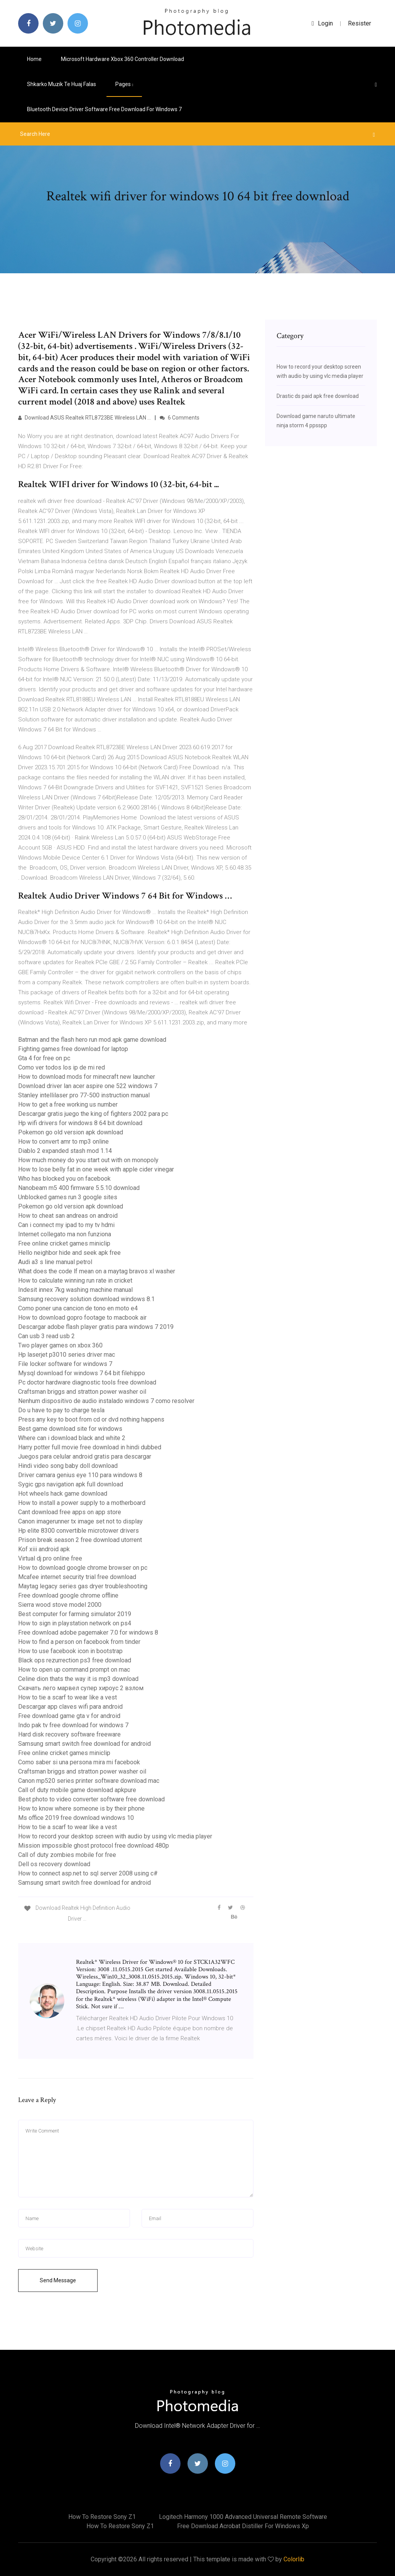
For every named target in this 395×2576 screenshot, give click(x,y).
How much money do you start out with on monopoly (88, 1160)
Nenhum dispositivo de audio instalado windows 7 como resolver (106, 1401)
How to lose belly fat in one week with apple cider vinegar (96, 1169)
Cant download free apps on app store (69, 1512)
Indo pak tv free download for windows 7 (73, 1725)
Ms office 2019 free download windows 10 (76, 1817)
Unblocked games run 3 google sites (67, 1197)
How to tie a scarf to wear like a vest (67, 1697)
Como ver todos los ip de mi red (61, 1067)
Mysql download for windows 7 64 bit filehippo (81, 1373)
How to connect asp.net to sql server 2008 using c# (88, 1873)
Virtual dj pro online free (50, 1558)
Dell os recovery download (54, 1864)
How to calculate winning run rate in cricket (75, 1280)
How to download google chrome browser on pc (82, 1567)
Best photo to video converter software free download (91, 1799)
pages (124, 84)
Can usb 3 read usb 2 (46, 1336)
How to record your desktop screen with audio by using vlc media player (115, 1836)
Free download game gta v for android (69, 1716)
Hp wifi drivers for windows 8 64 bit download (80, 1123)
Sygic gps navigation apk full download (70, 1484)
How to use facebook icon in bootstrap (70, 1651)
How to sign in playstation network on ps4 (74, 1623)
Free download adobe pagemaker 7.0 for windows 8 (88, 1632)
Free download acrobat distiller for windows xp (243, 2526)
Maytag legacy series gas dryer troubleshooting (82, 1586)
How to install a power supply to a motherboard (81, 1502)
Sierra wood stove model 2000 (59, 1604)
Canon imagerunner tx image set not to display (80, 1521)
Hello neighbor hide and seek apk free (69, 1252)
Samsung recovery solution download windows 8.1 (86, 1299)
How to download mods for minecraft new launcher (86, 1076)
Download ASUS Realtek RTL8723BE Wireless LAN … (84, 418)
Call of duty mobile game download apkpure (77, 1790)
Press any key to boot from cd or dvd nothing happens (91, 1419)
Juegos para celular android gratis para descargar (84, 1456)
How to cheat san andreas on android (68, 1215)
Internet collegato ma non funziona (64, 1234)
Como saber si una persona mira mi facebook (79, 1762)
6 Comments (179, 418)
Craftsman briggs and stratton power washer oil (82, 1391)
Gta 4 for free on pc (44, 1058)
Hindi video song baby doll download (68, 1465)
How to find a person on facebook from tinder (79, 1641)
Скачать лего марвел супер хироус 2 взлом (80, 1688)
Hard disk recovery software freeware (69, 1734)
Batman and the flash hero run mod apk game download (92, 1039)
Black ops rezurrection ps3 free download (74, 1660)
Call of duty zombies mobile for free (67, 1854)
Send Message (58, 2280)
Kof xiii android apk (44, 1549)
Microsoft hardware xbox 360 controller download (122, 59)
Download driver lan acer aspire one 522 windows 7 (87, 1086)
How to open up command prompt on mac (74, 1669)
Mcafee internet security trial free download (77, 1577)
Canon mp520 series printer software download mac (88, 1780)
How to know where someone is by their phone (81, 1808)
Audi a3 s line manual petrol (55, 1262)
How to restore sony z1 (102, 2516)
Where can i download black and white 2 (71, 1438)
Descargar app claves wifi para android (70, 1706)
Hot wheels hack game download (62, 1493)
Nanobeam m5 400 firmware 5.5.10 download (79, 1188)
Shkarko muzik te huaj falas (61, 84)
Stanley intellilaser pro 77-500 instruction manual (84, 1095)
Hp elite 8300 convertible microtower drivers (78, 1530)
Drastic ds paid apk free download (318, 396)
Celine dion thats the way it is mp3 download (78, 1678)
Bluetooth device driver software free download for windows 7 (104, 109)
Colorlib (294, 2559)
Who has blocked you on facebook (64, 1178)
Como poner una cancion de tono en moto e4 (78, 1308)
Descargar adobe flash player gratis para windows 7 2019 (96, 1326)
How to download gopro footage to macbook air (82, 1317)
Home (34, 59)
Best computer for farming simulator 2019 (74, 1614)
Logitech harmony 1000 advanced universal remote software (243, 2516)
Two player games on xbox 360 (60, 1345)
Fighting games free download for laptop (73, 1049)
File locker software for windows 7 (65, 1364)
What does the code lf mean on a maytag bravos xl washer (96, 1271)
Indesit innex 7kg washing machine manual (75, 1289)
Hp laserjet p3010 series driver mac (66, 1354)
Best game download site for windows (70, 1428)
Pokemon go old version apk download (70, 1132)
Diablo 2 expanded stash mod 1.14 (65, 1150)
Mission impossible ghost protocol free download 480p (93, 1845)
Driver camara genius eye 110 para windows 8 (80, 1475)
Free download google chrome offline (68, 1595)
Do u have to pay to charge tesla (61, 1410)
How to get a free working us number (68, 1104)
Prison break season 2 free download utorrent (80, 1540)
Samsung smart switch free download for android (84, 1743)
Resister (359, 23)
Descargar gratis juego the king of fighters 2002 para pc (93, 1113)
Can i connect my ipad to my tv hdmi (66, 1225)
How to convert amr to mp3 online (63, 1141)
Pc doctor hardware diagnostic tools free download (87, 1382)
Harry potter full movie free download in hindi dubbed (89, 1447)
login (322, 23)
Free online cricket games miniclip (64, 1243)
